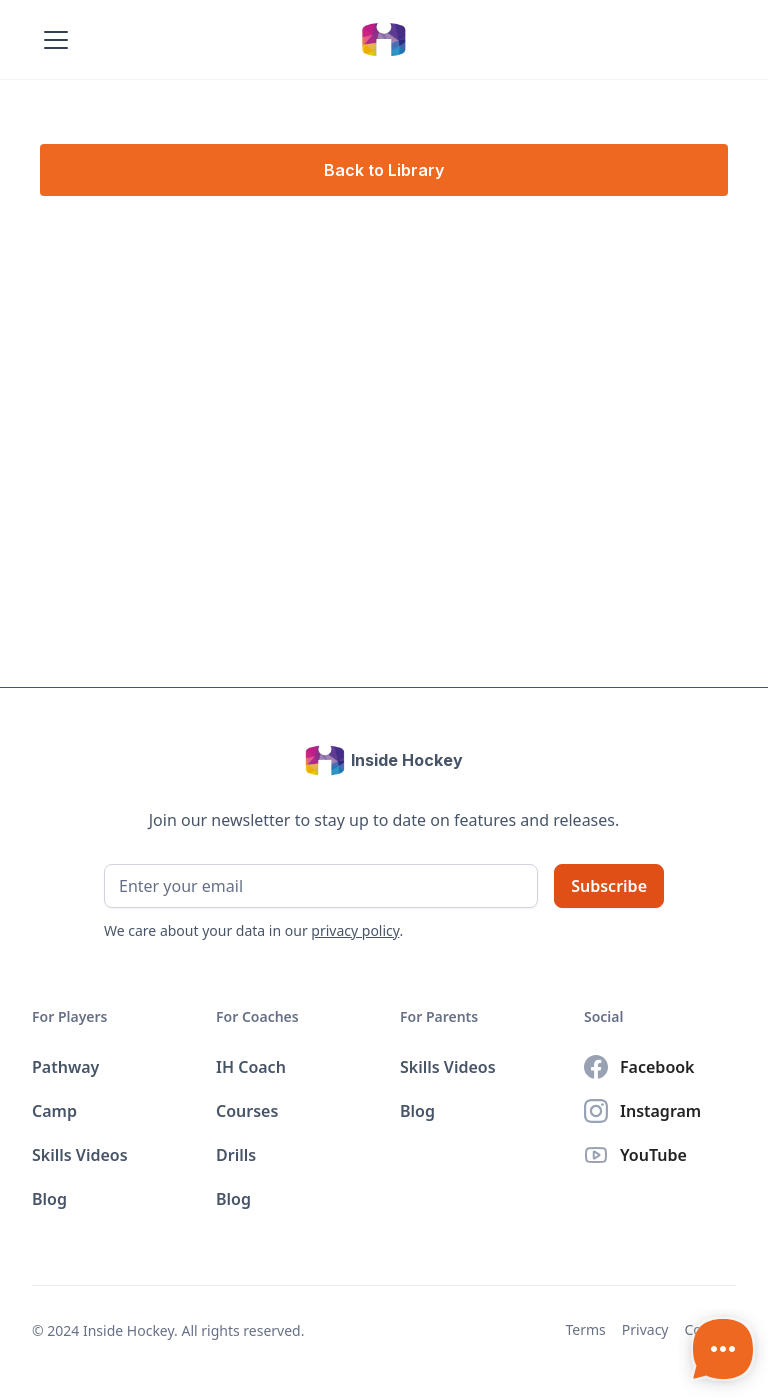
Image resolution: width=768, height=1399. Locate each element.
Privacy (645, 1329)
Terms (586, 1329)
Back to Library (384, 170)
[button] (52, 40)
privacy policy (355, 930)
